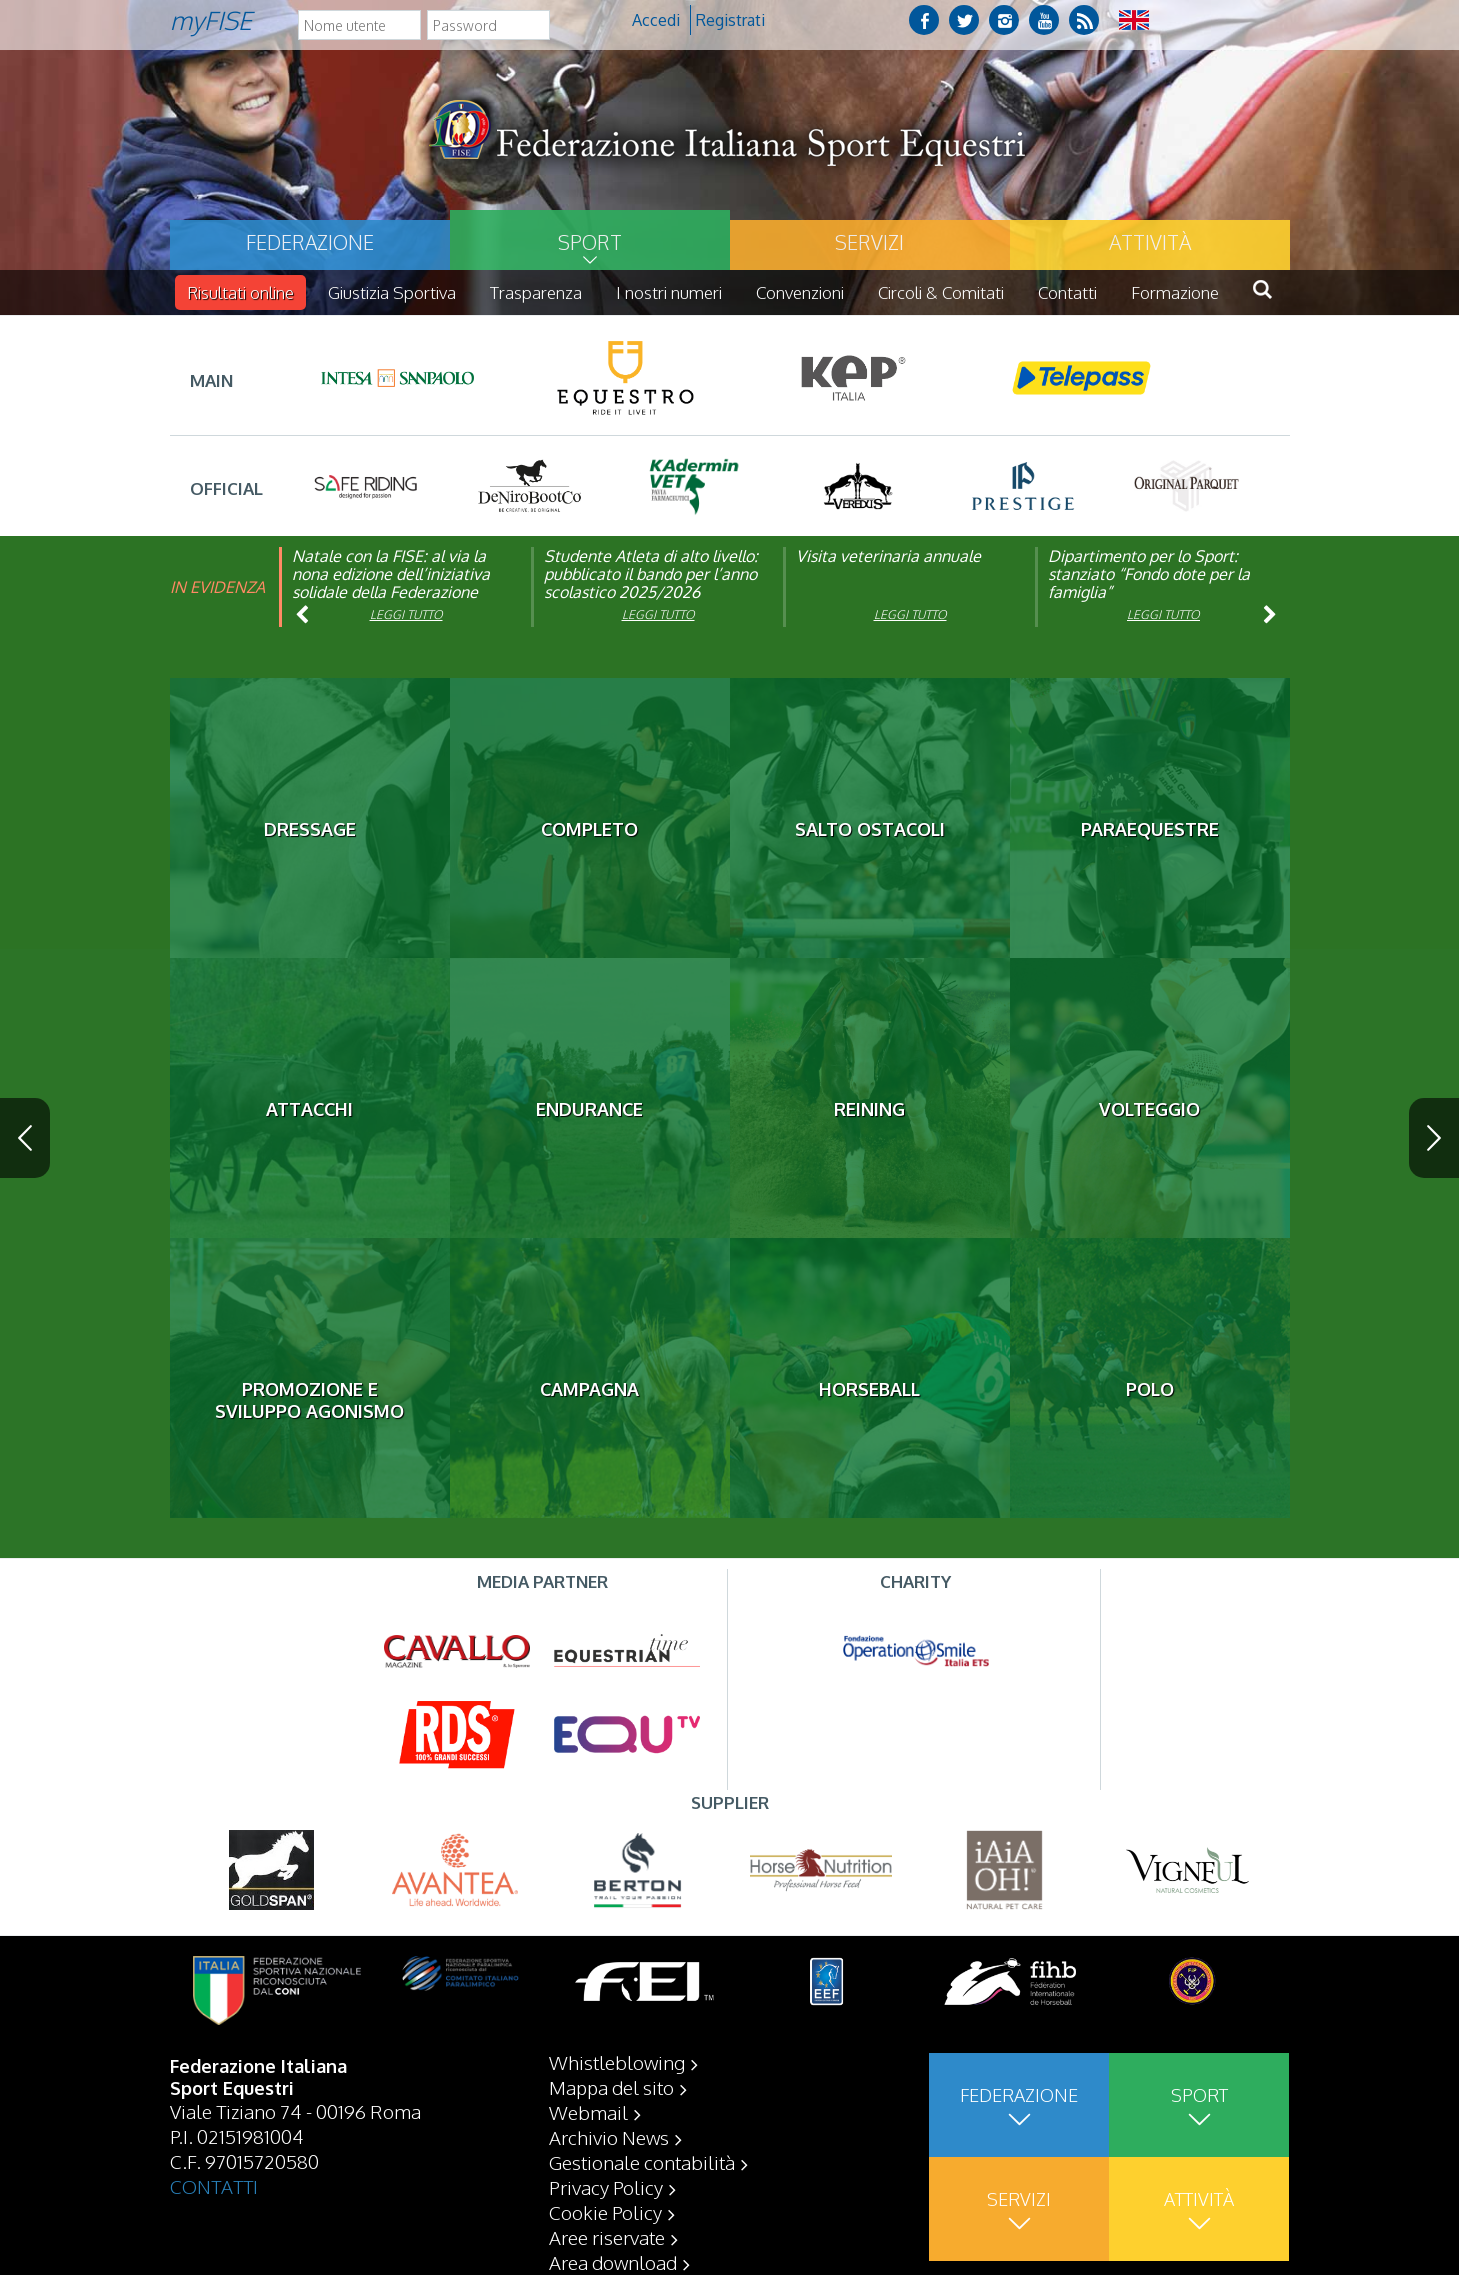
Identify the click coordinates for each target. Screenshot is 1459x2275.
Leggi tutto (406, 614)
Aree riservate (607, 2237)
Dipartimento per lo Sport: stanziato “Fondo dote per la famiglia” (1149, 574)
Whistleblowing (617, 2062)
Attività (1150, 242)
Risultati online (240, 292)
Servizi (869, 242)
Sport (590, 242)
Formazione (1175, 292)
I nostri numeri (669, 292)
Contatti (1067, 292)
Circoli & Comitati (941, 292)
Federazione (310, 242)
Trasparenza (536, 292)
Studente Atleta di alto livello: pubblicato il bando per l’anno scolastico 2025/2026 (651, 574)
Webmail (588, 2112)
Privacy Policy (606, 2187)
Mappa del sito (611, 2087)
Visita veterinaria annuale (888, 556)
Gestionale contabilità (642, 2162)
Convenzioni (800, 292)
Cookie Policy (605, 2212)
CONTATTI (214, 2186)
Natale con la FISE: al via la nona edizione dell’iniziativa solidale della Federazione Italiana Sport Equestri (391, 583)
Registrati (730, 20)
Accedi (656, 20)
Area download (613, 2262)
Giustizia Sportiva (392, 292)
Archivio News (609, 2137)
